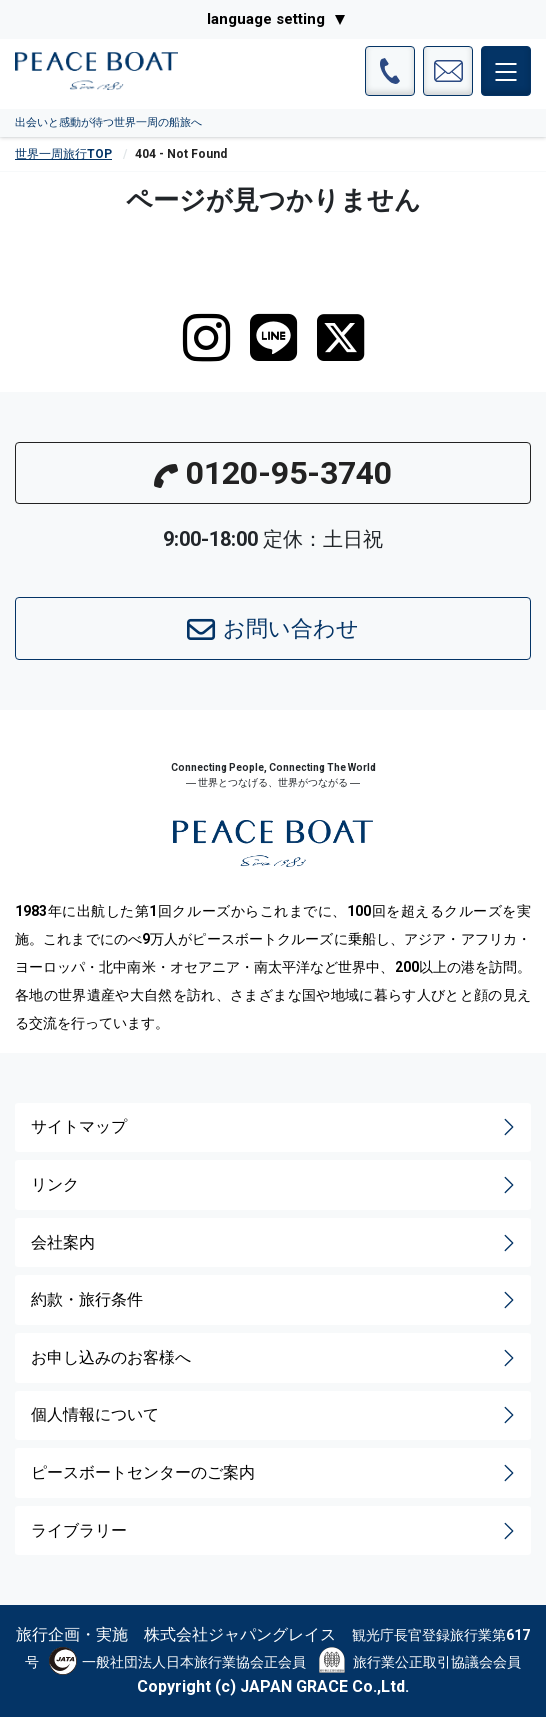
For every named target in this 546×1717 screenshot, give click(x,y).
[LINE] (273, 338)
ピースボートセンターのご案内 (275, 1473)
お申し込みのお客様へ (275, 1358)
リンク (275, 1185)
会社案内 (275, 1243)
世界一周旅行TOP (63, 154)
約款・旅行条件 (275, 1300)
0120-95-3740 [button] (273, 473)
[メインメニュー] (506, 71)
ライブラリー (275, 1531)
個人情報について (275, 1415)
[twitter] (340, 338)
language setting (266, 19)
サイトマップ (275, 1127)
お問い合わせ (273, 630)
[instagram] (206, 338)
